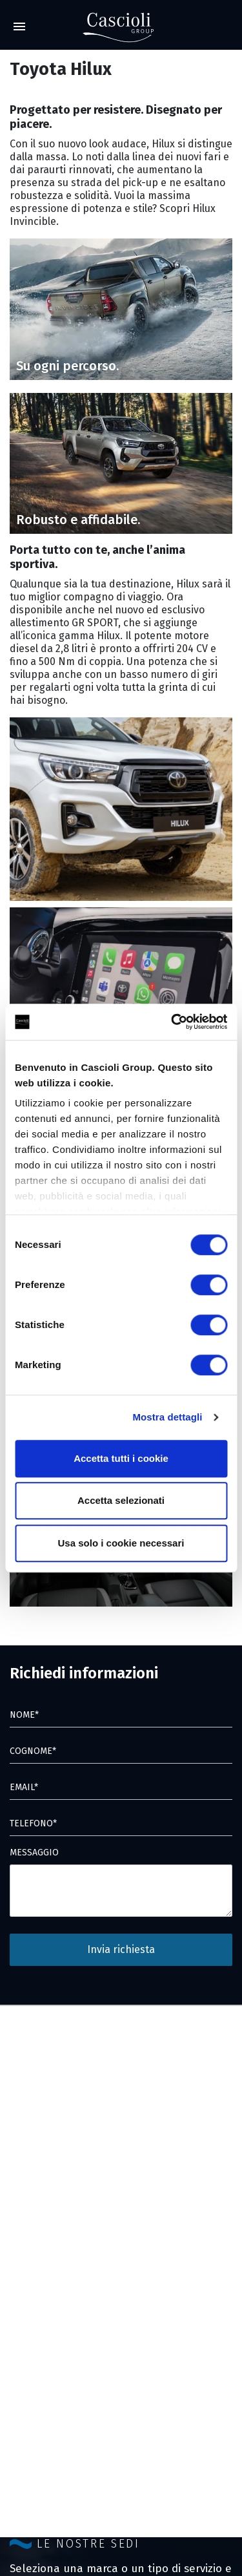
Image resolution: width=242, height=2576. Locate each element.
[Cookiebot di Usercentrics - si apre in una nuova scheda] (172, 1021)
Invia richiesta (121, 1949)
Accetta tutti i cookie (121, 1458)
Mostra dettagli (167, 1416)
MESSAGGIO (34, 1852)
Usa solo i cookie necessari (121, 1542)
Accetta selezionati (121, 1500)
